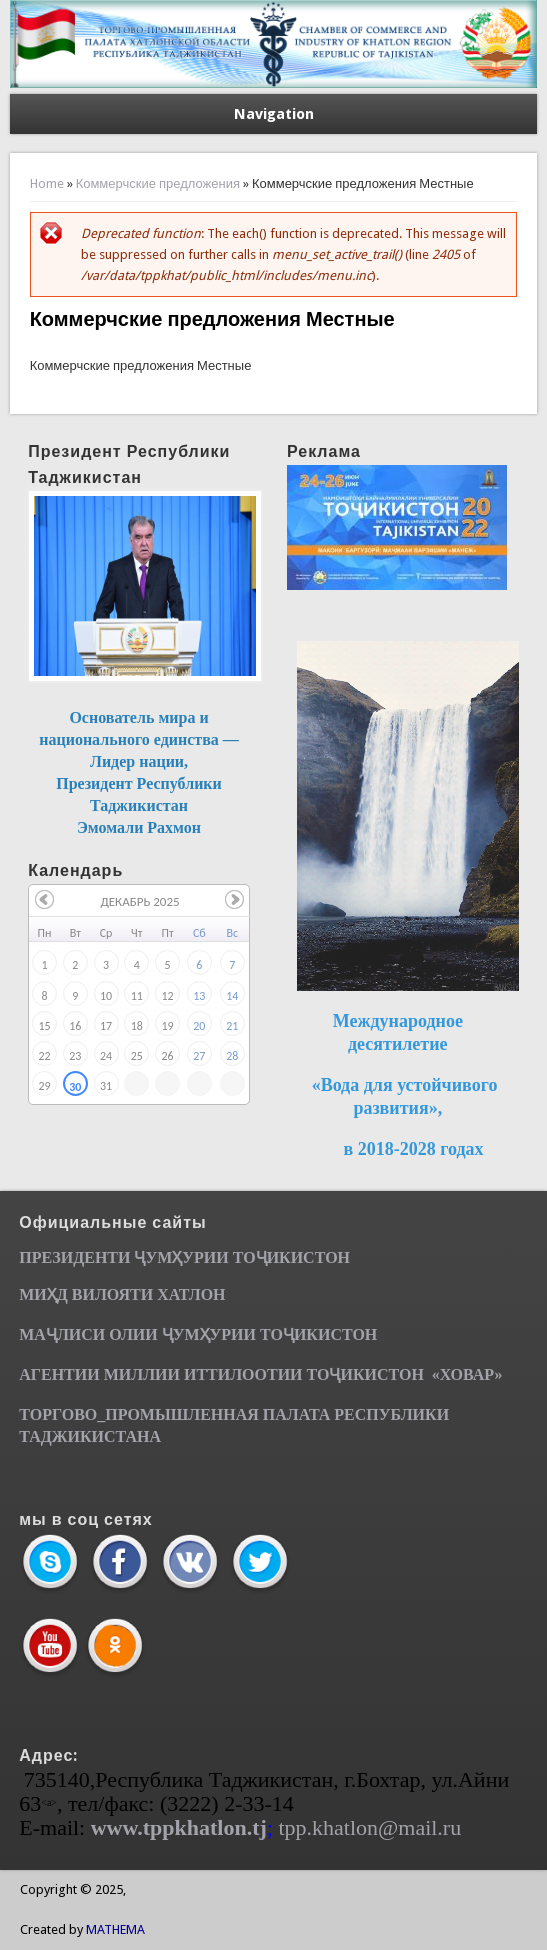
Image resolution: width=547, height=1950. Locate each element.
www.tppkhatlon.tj (179, 1827)
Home (47, 183)
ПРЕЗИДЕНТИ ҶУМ (95, 1257)
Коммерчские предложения (158, 183)
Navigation (274, 114)
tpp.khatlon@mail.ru (369, 1827)
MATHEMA (115, 1929)
